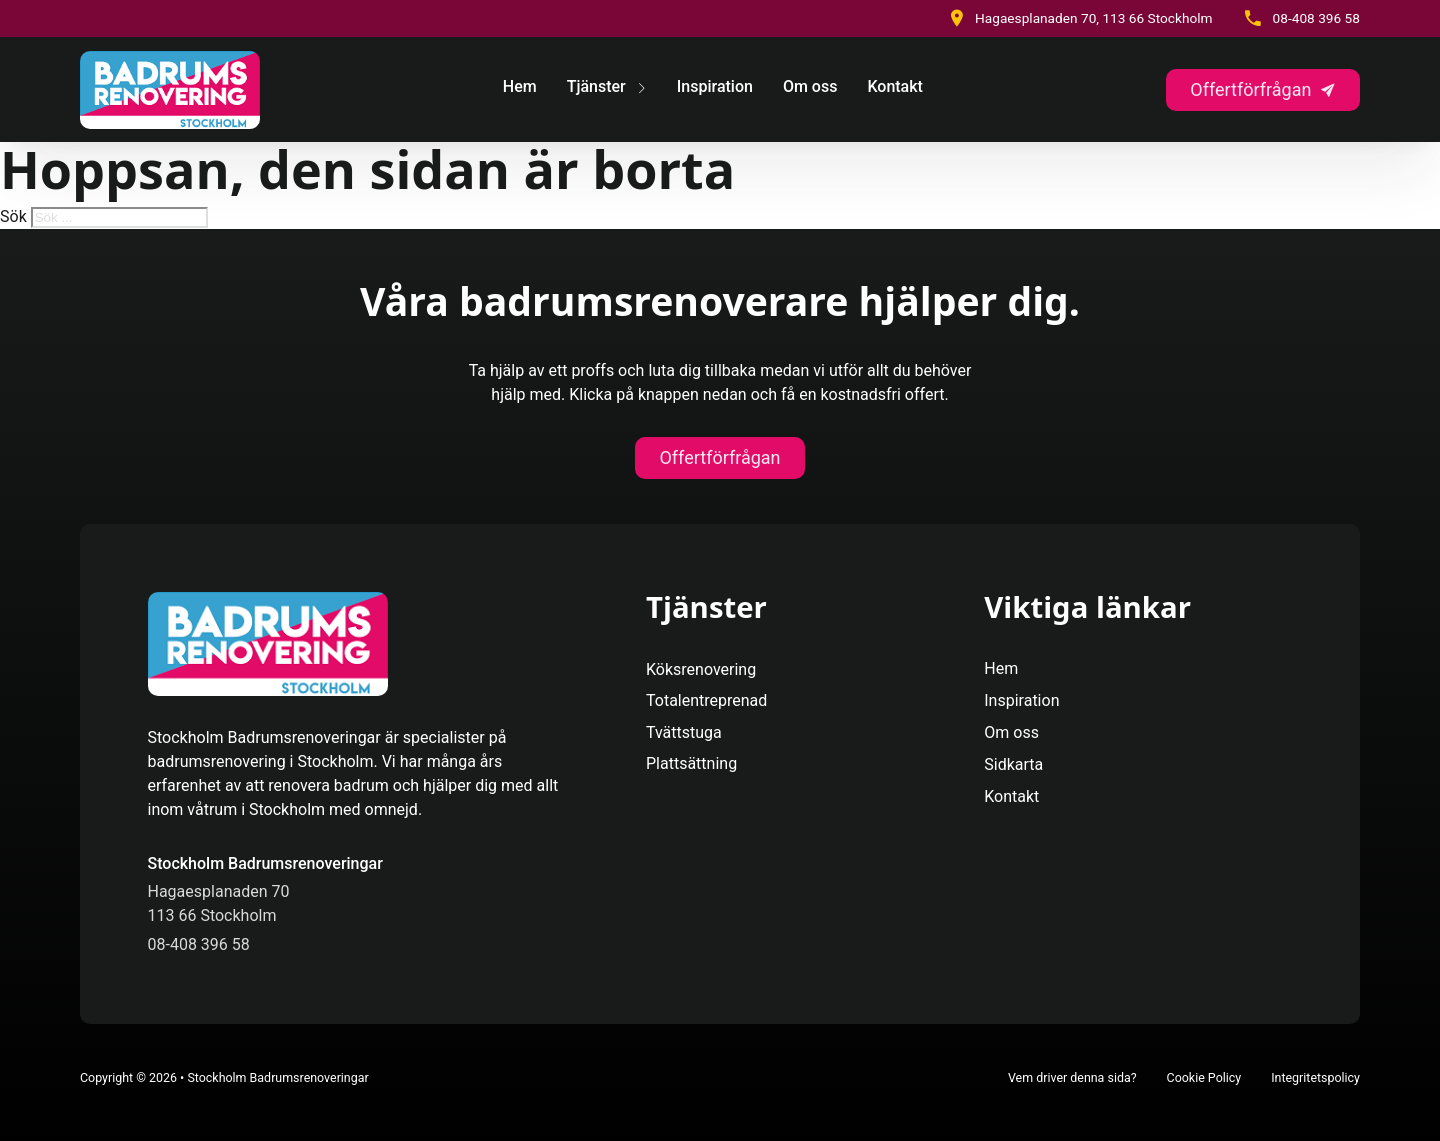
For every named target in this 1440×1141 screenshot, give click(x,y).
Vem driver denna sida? (1072, 1077)
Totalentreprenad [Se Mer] (706, 700)
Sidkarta (1013, 764)
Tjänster (596, 86)
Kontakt (895, 86)
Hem (520, 86)
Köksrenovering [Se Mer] (701, 669)
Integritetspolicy (1315, 1077)
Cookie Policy (1204, 1077)
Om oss (810, 86)
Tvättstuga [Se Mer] (684, 732)
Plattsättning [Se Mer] (691, 763)
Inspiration (715, 86)
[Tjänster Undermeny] (641, 90)
